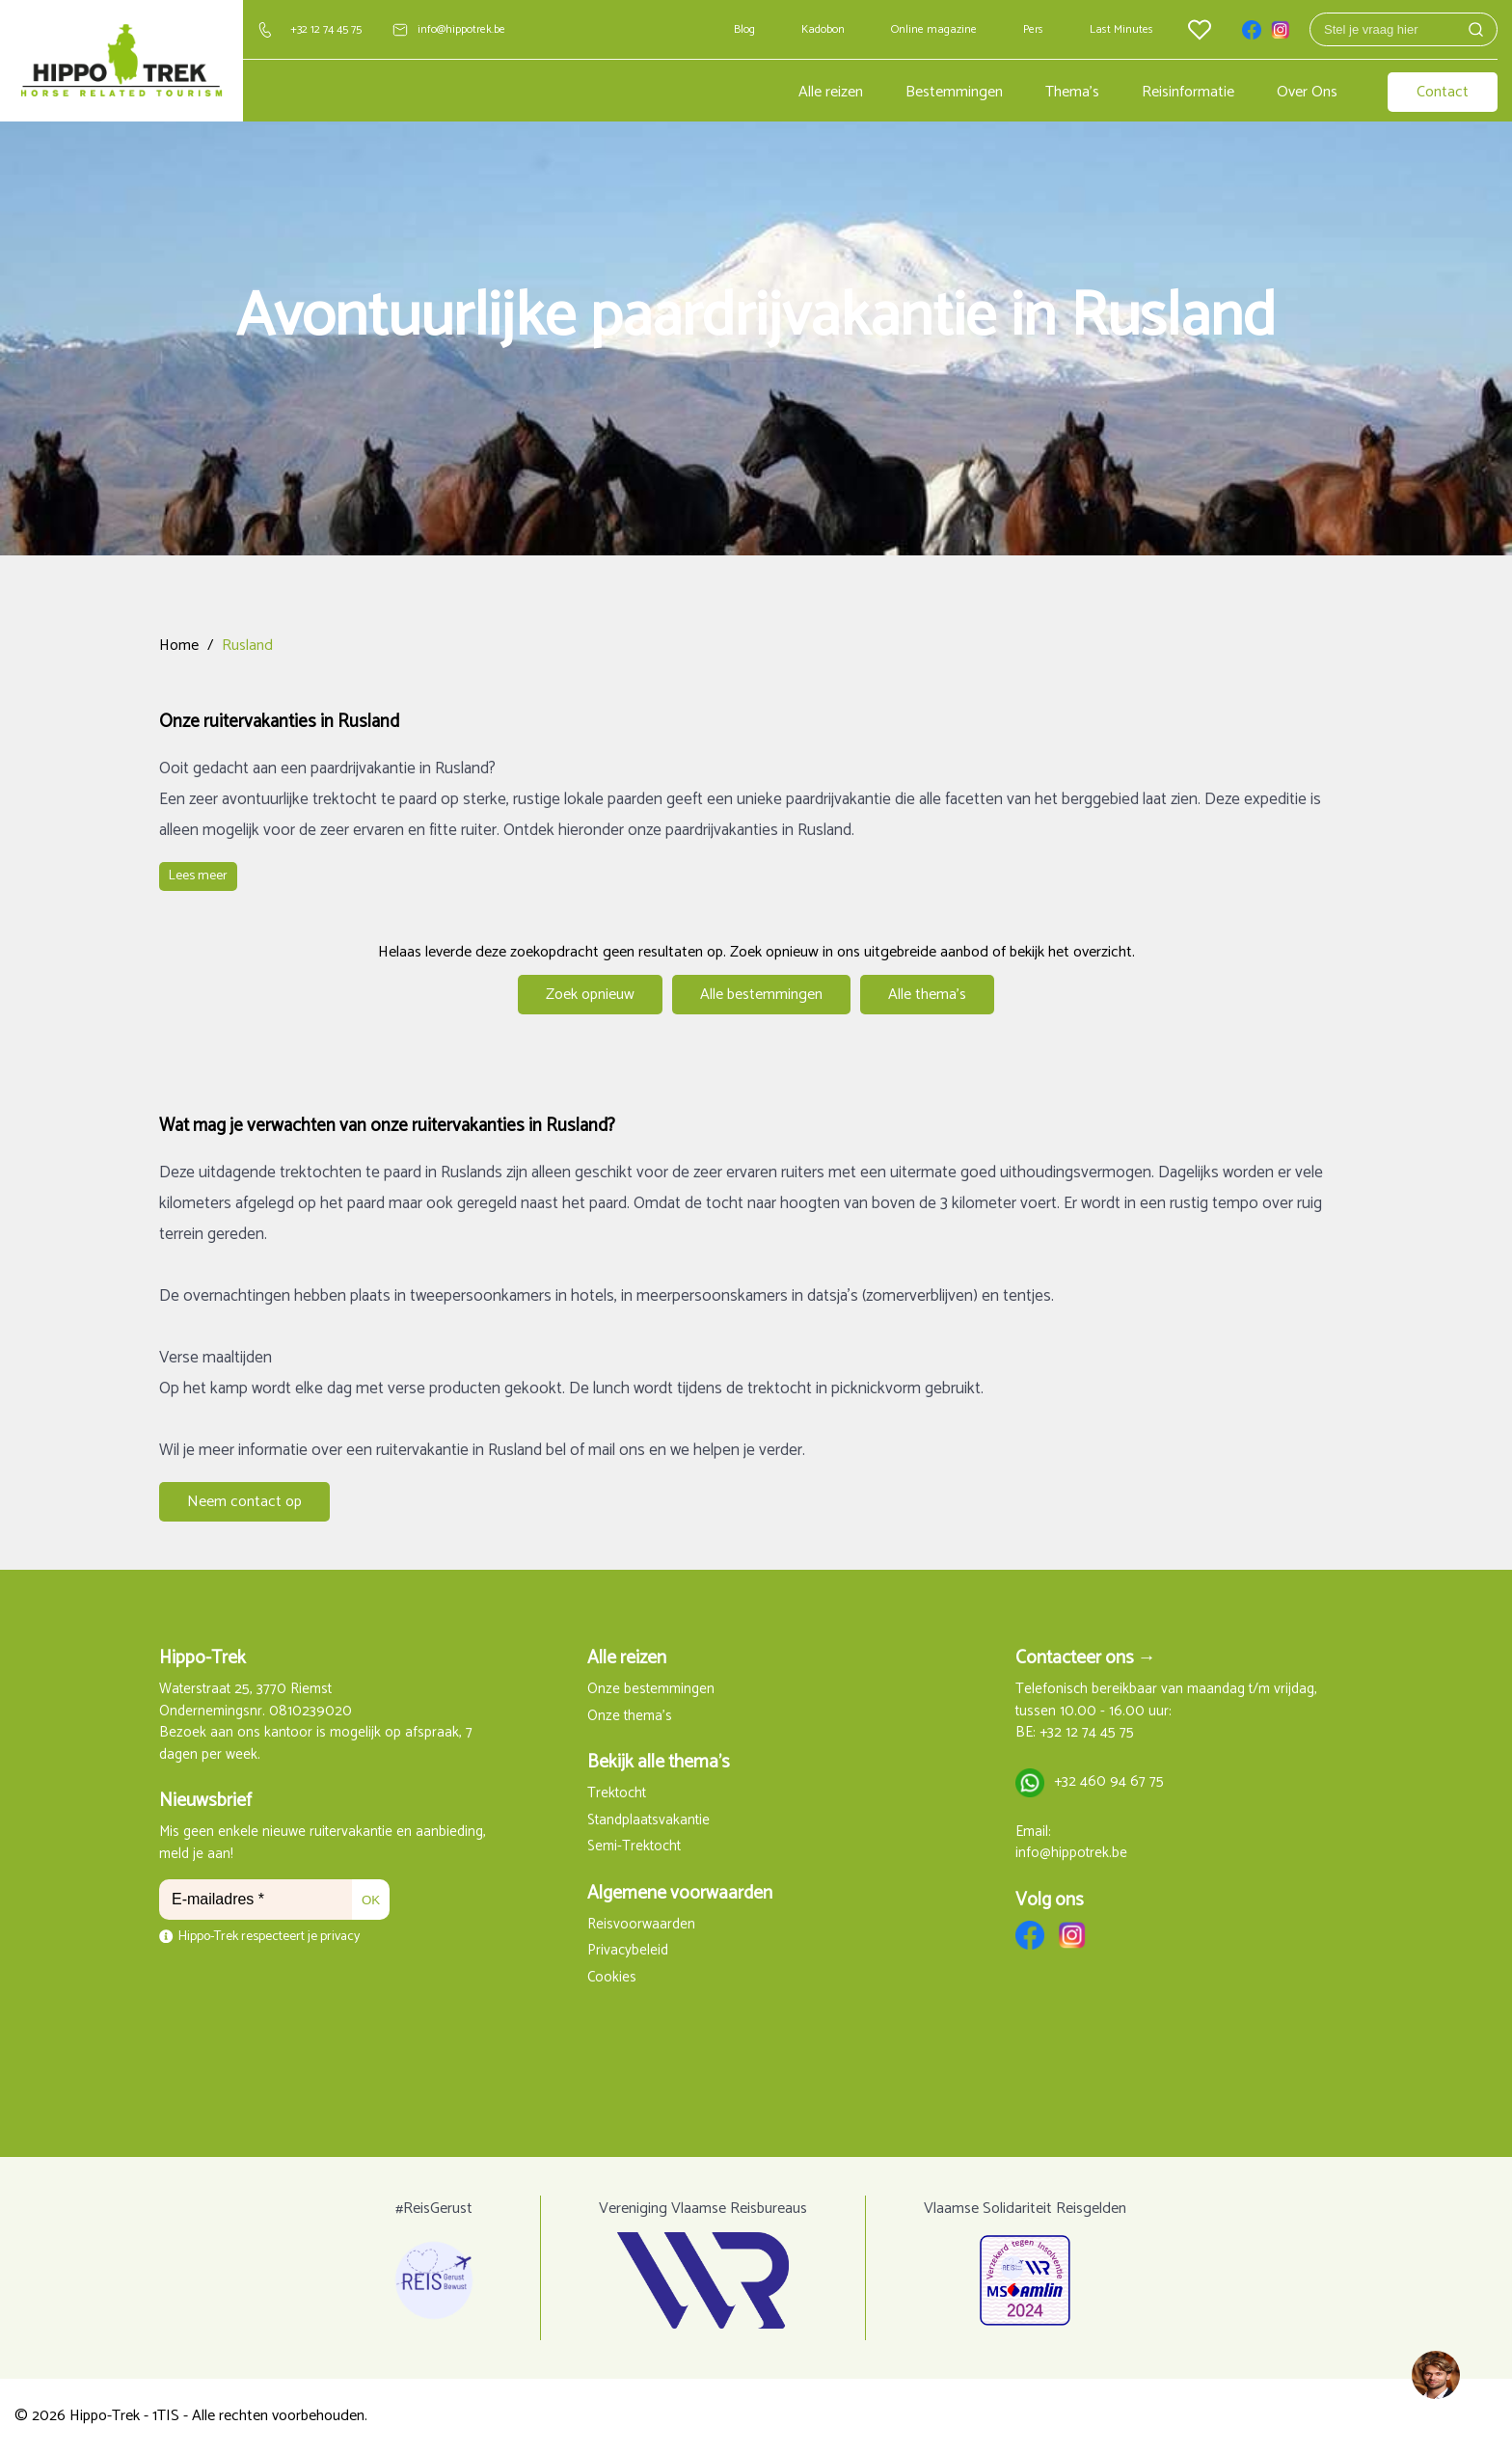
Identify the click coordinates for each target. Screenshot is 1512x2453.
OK (371, 1900)
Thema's (1072, 92)
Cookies (611, 1978)
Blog (744, 29)
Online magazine (934, 29)
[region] (1434, 2375)
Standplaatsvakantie (648, 1821)
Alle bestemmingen (761, 995)
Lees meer (198, 876)
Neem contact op (244, 1502)
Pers (1033, 29)
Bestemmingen (954, 92)
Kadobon (823, 29)
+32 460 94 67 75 (1109, 1782)
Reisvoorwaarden (641, 1925)
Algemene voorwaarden (679, 1893)
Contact (1443, 92)
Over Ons (1307, 92)
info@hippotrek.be (461, 29)
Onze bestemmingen (651, 1690)
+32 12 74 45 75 (326, 29)
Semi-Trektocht (634, 1847)
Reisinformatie (1188, 92)
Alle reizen (830, 92)
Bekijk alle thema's (658, 1762)
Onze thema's (629, 1717)
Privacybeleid (627, 1951)
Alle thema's (927, 995)
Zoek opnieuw (590, 995)
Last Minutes (1121, 29)
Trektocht (616, 1794)
